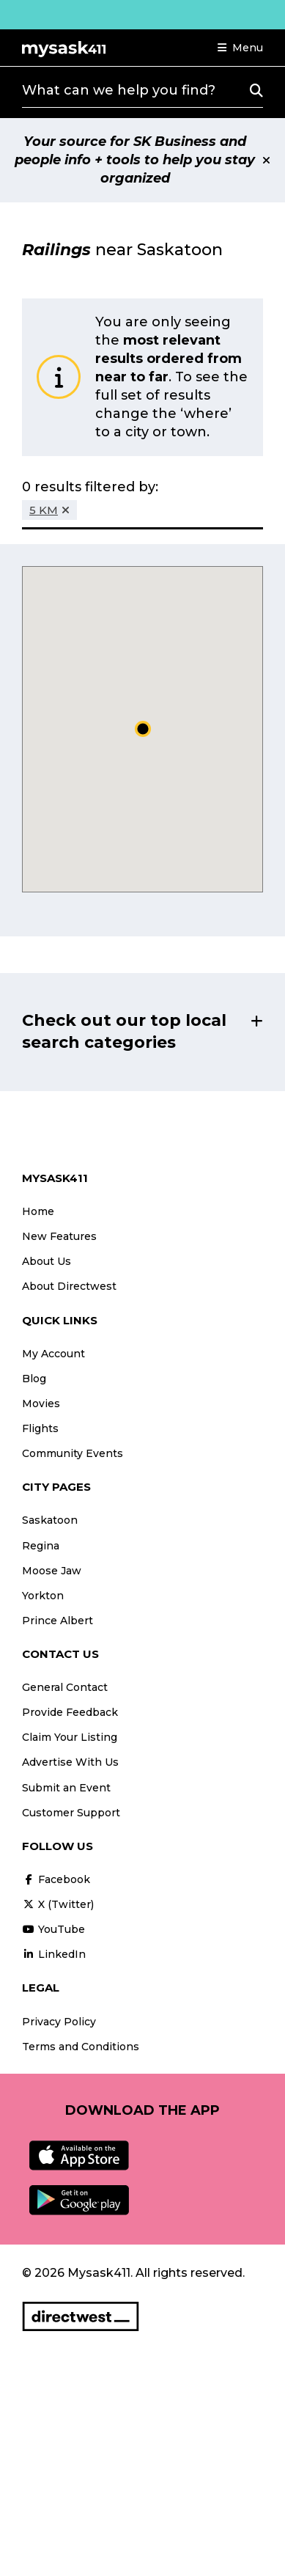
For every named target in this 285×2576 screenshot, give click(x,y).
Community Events (72, 1453)
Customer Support (71, 1812)
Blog (34, 1378)
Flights (40, 1428)
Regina (40, 1545)
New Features (59, 1236)
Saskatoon (50, 1520)
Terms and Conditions (80, 2046)
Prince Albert (57, 1620)
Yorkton (43, 1595)
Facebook (56, 1879)
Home (38, 1211)
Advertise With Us (70, 1762)
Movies (41, 1403)
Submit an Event (66, 1787)
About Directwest (69, 1286)
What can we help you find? (118, 90)
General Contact (65, 1687)
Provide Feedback (70, 1712)
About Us (46, 1261)
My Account (53, 1353)
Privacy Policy (59, 2021)
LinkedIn (54, 1954)
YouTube (53, 1929)
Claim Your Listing (69, 1737)
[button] (240, 47)
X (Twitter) (58, 1904)
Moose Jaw (51, 1570)
